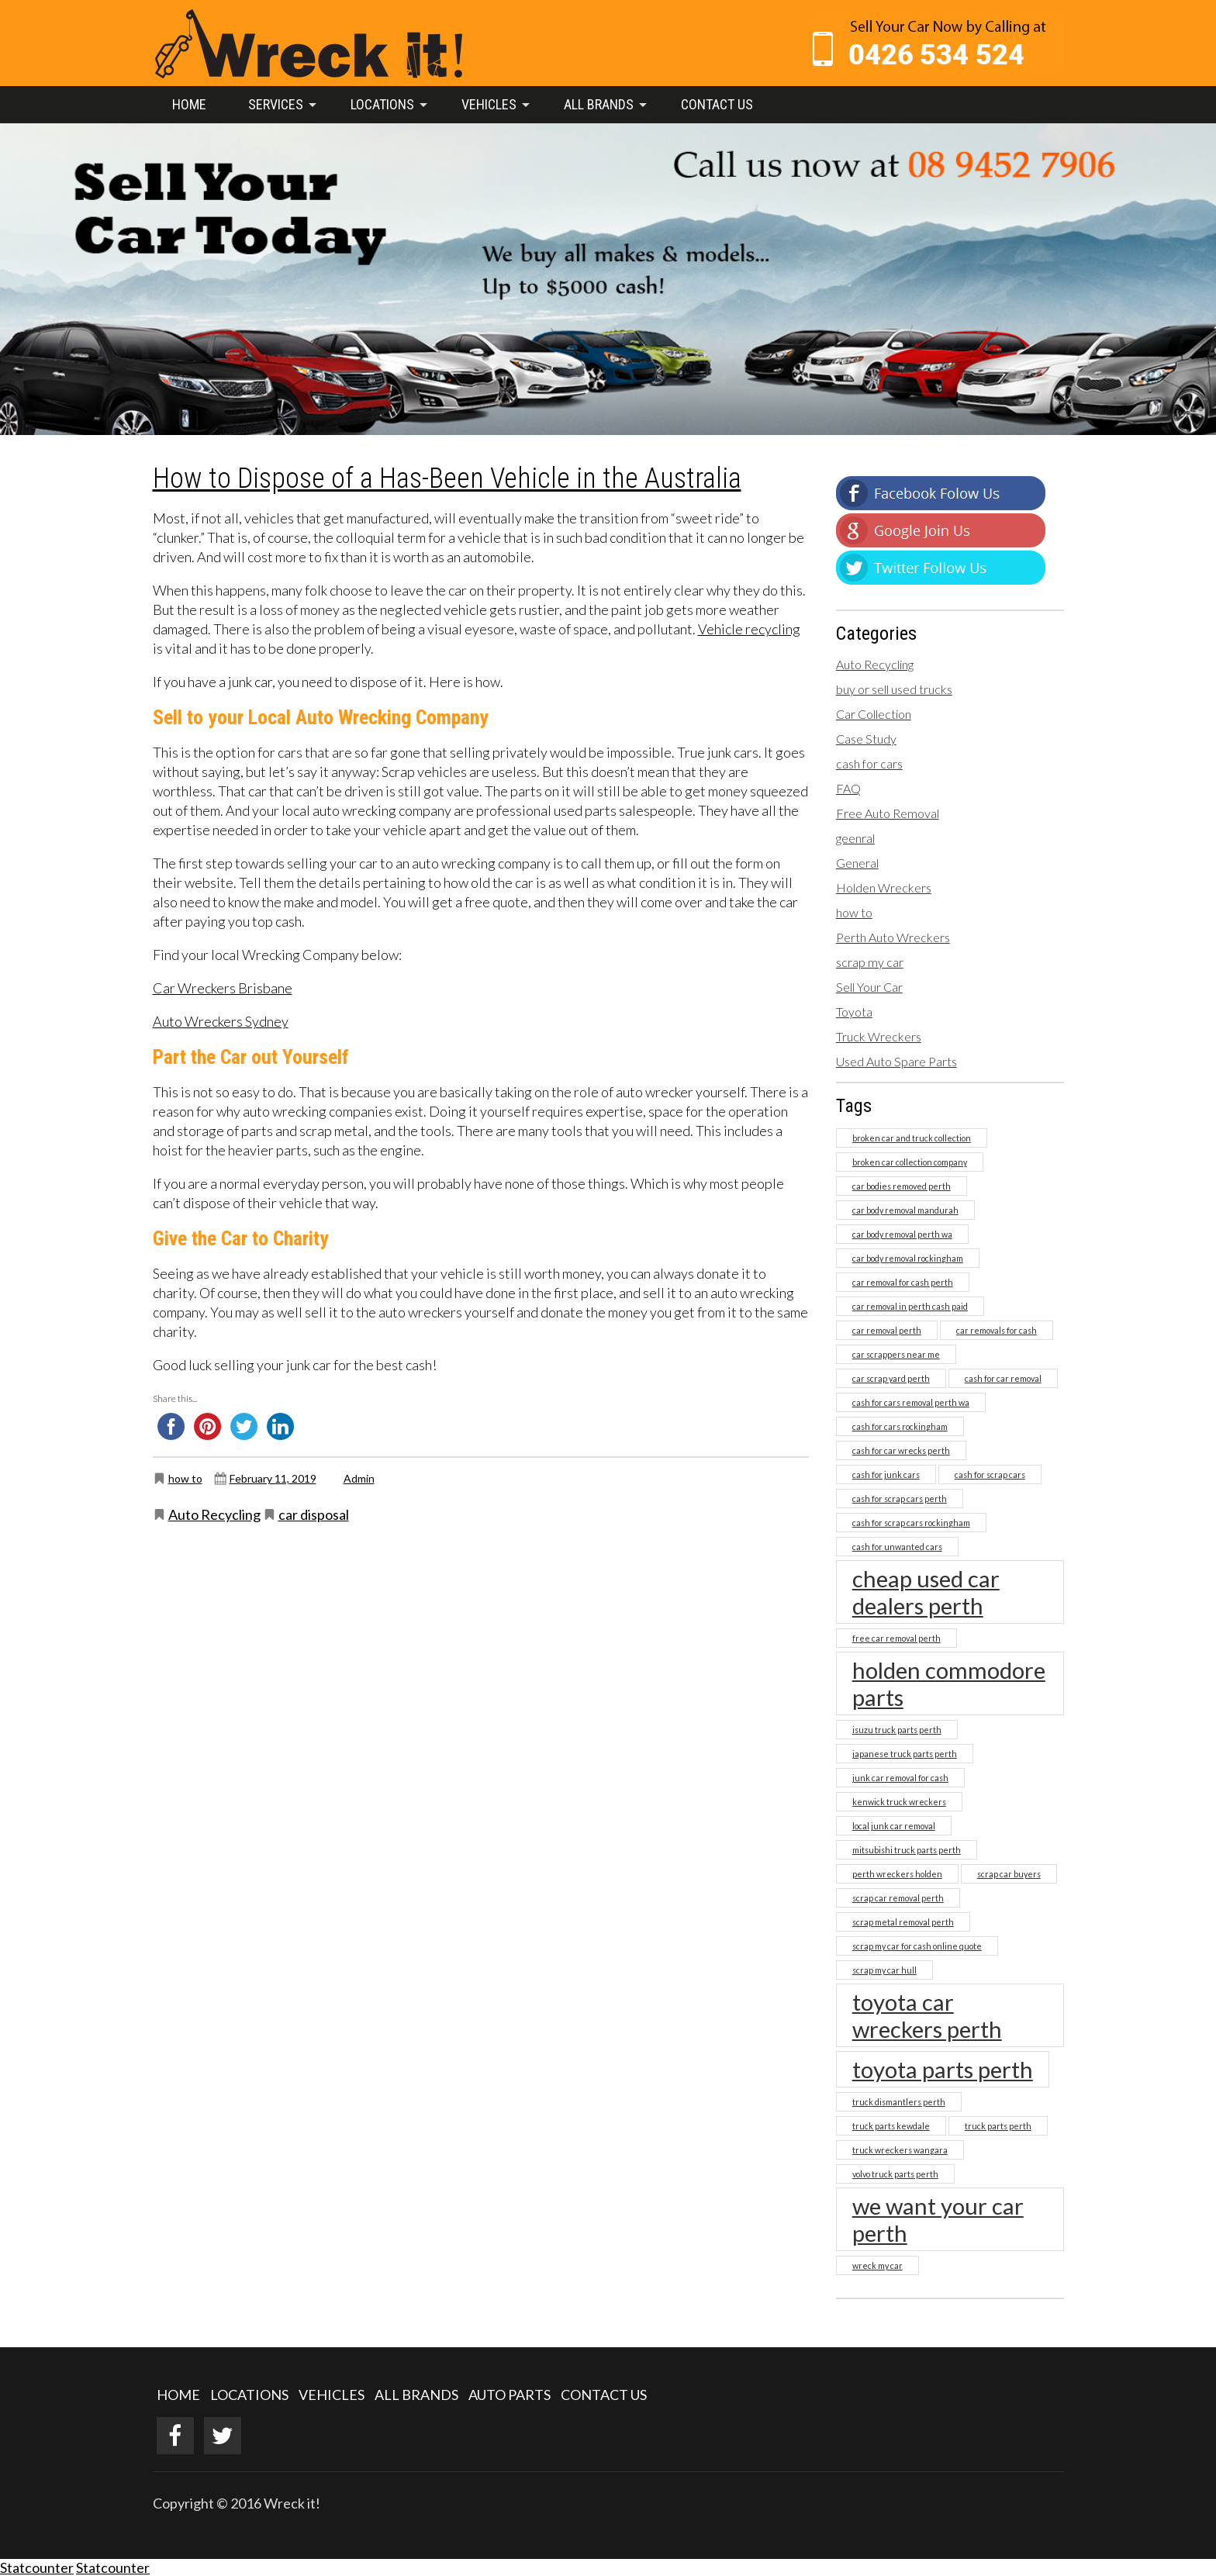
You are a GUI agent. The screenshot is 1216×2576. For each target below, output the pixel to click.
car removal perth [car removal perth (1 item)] (886, 1330)
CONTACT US (604, 2394)
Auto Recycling (214, 1514)
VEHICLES (331, 2394)
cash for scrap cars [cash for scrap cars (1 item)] (990, 1474)
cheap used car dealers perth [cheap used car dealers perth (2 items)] (926, 1592)
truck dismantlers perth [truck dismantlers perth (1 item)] (898, 2102)
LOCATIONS (249, 2394)
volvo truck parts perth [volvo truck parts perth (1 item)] (895, 2174)
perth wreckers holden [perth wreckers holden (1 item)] (897, 1874)
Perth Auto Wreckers (893, 937)
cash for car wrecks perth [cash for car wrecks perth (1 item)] (901, 1450)
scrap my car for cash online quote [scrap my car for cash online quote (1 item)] (917, 1946)
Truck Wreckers (878, 1036)
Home (189, 104)
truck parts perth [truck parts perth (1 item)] (998, 2126)
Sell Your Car (869, 986)
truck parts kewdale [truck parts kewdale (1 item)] (891, 2126)
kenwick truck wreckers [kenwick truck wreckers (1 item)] (899, 1802)
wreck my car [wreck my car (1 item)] (877, 2265)
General (857, 862)
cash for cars (869, 763)
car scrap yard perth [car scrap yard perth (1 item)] (891, 1378)
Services (275, 104)
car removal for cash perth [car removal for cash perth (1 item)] (902, 1282)
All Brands (599, 104)
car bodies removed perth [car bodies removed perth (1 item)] (901, 1186)
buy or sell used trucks (894, 689)
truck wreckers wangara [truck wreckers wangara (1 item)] (900, 2150)
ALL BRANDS (416, 2394)
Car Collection (873, 713)
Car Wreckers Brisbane (222, 987)
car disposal (313, 1514)
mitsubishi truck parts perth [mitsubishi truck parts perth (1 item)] (906, 1850)
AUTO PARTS (509, 2394)
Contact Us (717, 104)
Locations (382, 104)
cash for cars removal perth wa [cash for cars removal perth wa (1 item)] (910, 1402)
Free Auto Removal (887, 813)
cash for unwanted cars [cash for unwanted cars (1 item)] (897, 1547)
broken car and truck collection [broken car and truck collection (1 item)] (911, 1138)
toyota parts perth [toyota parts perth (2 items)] (942, 2069)
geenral (855, 837)
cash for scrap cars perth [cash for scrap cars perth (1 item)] (899, 1498)
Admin (359, 1478)
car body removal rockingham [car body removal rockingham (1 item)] (907, 1258)
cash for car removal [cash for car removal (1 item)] (1003, 1378)
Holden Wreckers (883, 887)
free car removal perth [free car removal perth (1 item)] (896, 1638)
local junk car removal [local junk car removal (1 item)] (893, 1826)
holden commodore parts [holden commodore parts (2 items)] (948, 1683)
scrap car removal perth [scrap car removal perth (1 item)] (898, 1898)
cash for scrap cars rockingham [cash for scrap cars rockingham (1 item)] (911, 1523)
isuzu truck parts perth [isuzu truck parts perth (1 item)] (896, 1730)
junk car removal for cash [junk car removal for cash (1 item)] (900, 1778)
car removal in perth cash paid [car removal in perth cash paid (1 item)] (910, 1306)
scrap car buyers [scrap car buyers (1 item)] (1009, 1874)
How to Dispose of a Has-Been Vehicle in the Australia (447, 478)
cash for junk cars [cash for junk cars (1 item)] (886, 1474)
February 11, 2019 (273, 1478)
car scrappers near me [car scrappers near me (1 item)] (896, 1354)
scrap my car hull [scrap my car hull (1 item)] (884, 1970)
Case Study (866, 738)
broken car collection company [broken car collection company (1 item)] (909, 1162)
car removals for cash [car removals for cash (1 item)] (996, 1330)
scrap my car (869, 962)
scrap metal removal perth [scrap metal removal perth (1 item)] (903, 1922)
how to (185, 1478)
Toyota (854, 1011)
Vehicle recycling (749, 628)
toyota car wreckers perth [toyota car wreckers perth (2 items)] (927, 2015)
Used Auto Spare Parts (896, 1061)
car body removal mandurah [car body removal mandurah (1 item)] (905, 1210)
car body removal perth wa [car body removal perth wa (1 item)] (902, 1234)
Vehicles (488, 104)
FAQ (848, 788)
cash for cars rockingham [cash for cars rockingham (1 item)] (900, 1426)
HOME (178, 2394)
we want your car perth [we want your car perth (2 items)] (938, 2219)
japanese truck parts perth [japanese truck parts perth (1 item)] (904, 1754)
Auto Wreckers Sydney (220, 1021)
